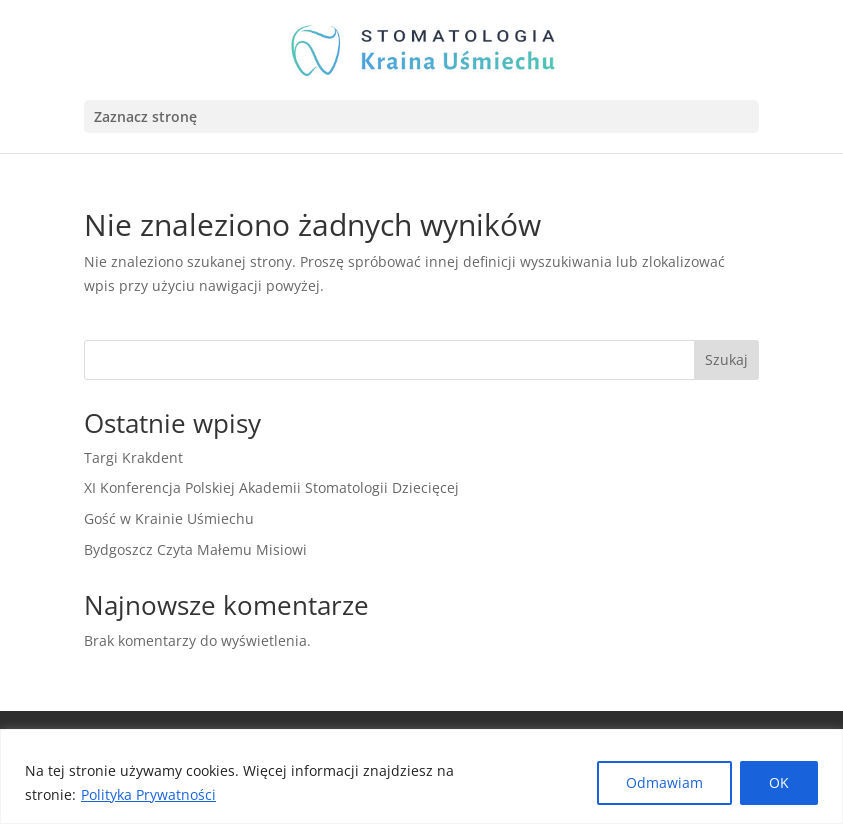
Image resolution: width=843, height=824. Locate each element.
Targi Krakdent (133, 457)
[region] (421, 776)
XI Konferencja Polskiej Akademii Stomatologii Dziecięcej (271, 487)
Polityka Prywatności (148, 794)
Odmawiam (664, 782)
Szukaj (726, 359)
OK (779, 782)
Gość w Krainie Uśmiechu (169, 518)
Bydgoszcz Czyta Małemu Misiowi (195, 549)
